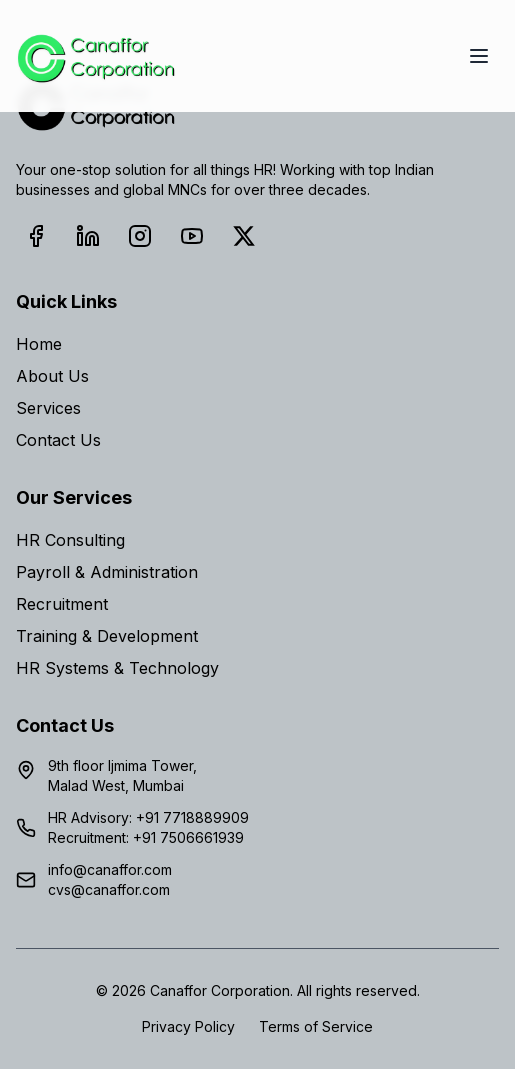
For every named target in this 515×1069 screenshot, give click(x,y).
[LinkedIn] (88, 236)
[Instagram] (140, 236)
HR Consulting (70, 540)
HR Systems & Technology (117, 668)
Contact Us (58, 440)
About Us (52, 376)
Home (39, 344)
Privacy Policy (188, 1026)
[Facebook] (36, 236)
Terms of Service (316, 1026)
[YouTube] (192, 236)
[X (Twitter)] (244, 236)
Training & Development (107, 636)
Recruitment (62, 604)
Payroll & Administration (107, 572)
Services (48, 408)
